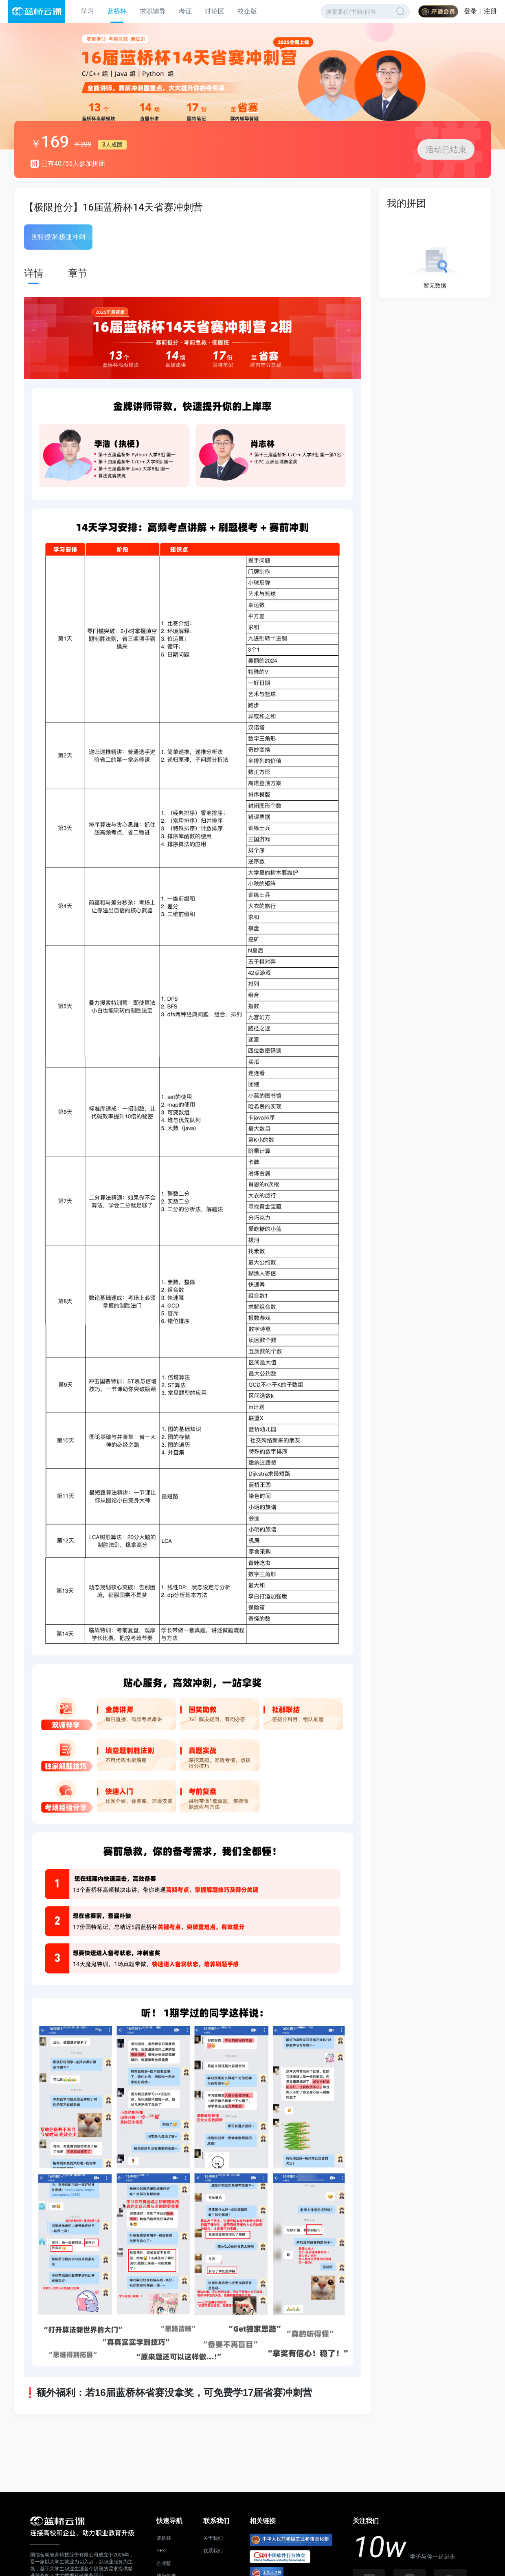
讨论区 (214, 11)
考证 (185, 11)
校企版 (247, 11)
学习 (87, 11)
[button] (252, 112)
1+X (160, 2551)
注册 (490, 11)
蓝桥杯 (117, 11)
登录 (470, 11)
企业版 (163, 2563)
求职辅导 (153, 11)
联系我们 (213, 2551)
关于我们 (213, 2538)
